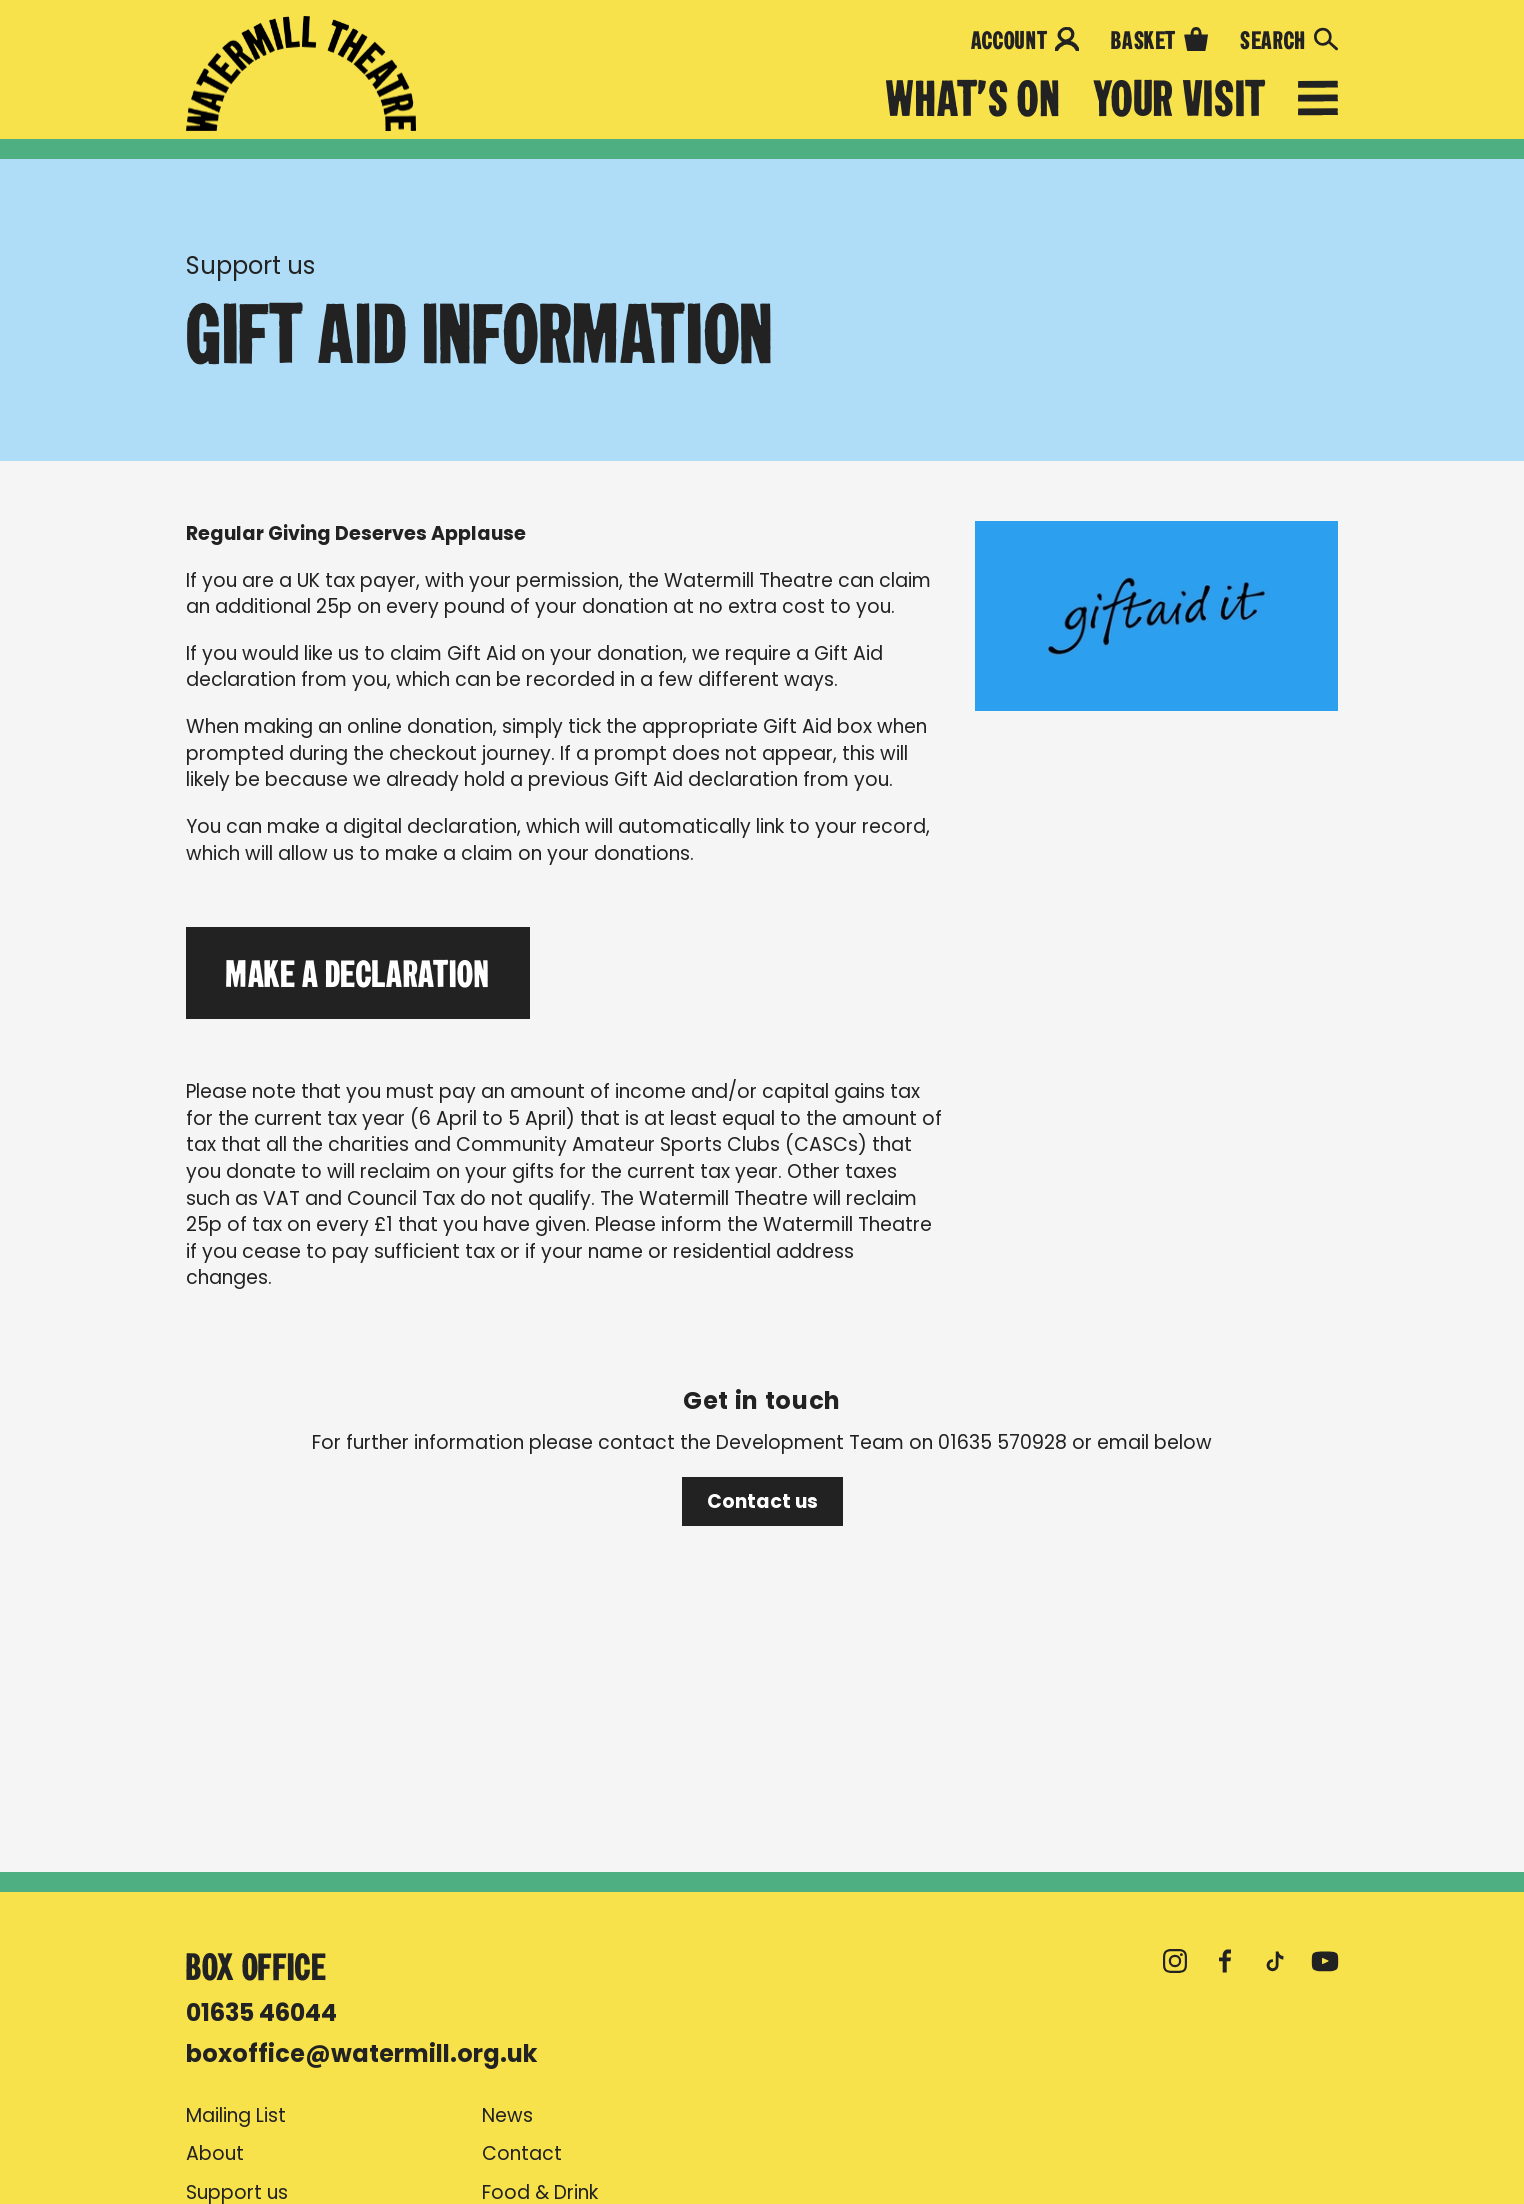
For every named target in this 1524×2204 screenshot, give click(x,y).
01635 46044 (261, 2012)
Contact (522, 2154)
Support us (250, 265)
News (507, 2116)
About (215, 2154)
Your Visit (1179, 99)
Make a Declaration (358, 972)
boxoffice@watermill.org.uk (361, 2053)
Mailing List (236, 2116)
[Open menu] (1318, 102)
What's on (973, 99)
